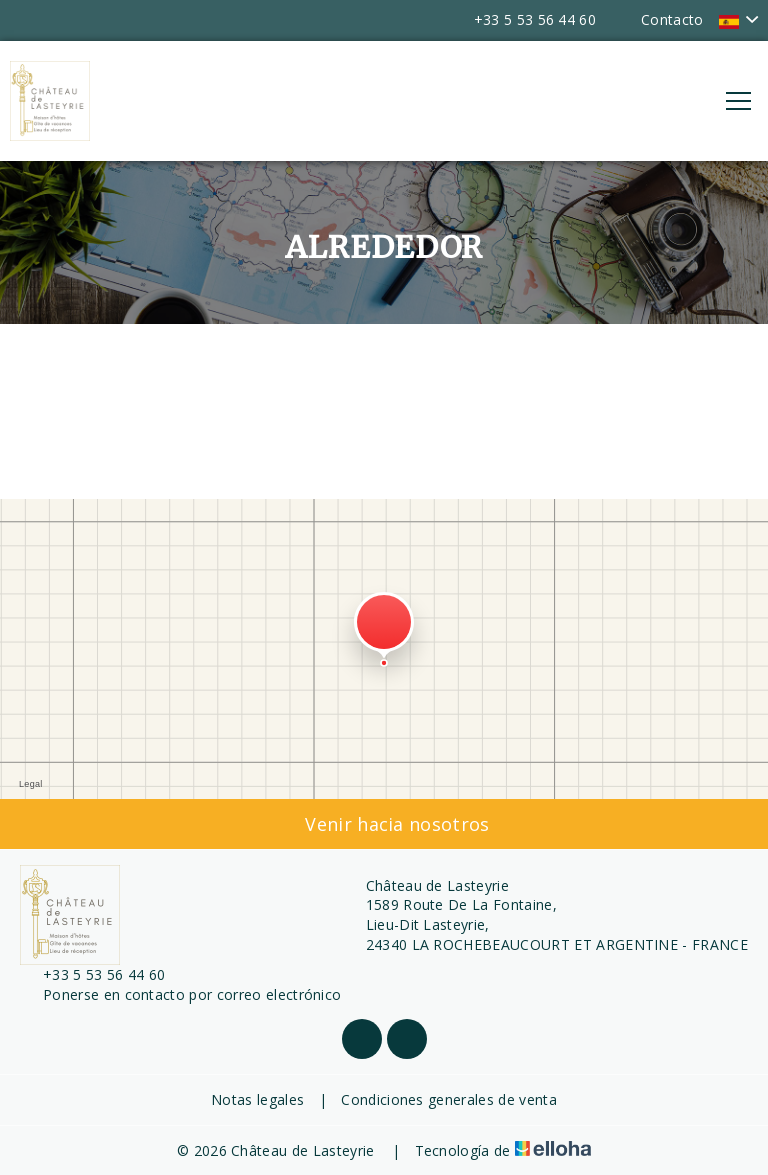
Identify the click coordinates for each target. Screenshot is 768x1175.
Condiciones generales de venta (449, 1099)
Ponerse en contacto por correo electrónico (180, 994)
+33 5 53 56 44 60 (92, 974)
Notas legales (257, 1099)
